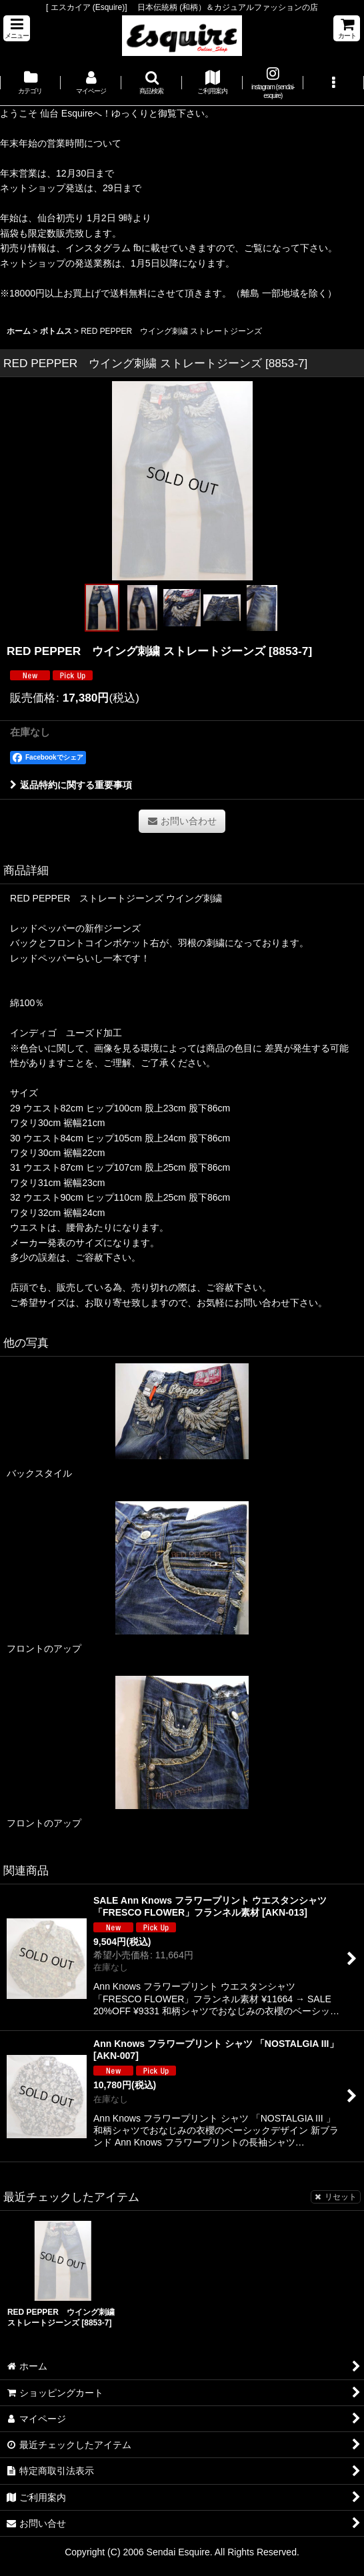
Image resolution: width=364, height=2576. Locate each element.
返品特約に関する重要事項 (71, 785)
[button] (16, 28)
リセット (336, 2197)
